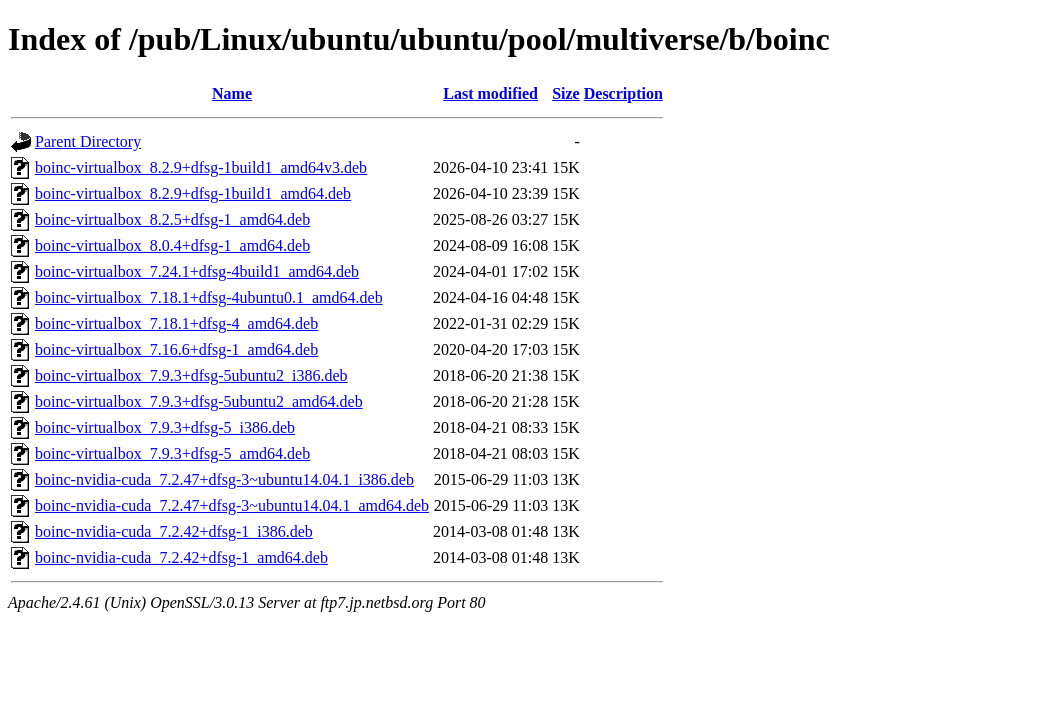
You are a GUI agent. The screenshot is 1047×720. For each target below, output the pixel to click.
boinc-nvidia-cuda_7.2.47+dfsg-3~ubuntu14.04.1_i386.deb (224, 479)
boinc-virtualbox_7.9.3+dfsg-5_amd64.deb (172, 453)
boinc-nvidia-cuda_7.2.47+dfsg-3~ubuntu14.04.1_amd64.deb (232, 505)
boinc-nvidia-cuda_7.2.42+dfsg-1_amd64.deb (181, 557)
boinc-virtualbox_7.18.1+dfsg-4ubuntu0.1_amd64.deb (209, 297)
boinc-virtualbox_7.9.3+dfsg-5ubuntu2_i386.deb (191, 375)
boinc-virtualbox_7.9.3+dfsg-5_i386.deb (165, 427)
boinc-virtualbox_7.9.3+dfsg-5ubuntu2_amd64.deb (199, 401)
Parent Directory (88, 141)
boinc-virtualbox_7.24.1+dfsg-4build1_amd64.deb (197, 271)
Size (566, 93)
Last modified (490, 93)
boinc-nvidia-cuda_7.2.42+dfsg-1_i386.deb (174, 531)
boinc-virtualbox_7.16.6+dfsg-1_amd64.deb (176, 349)
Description (623, 93)
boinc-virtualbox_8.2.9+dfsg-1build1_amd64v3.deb (201, 167)
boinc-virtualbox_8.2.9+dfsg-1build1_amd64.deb (193, 193)
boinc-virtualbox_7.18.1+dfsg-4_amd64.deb (176, 323)
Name (232, 93)
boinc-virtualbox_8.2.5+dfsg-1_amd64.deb (172, 219)
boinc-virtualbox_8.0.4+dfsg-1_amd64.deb (172, 245)
